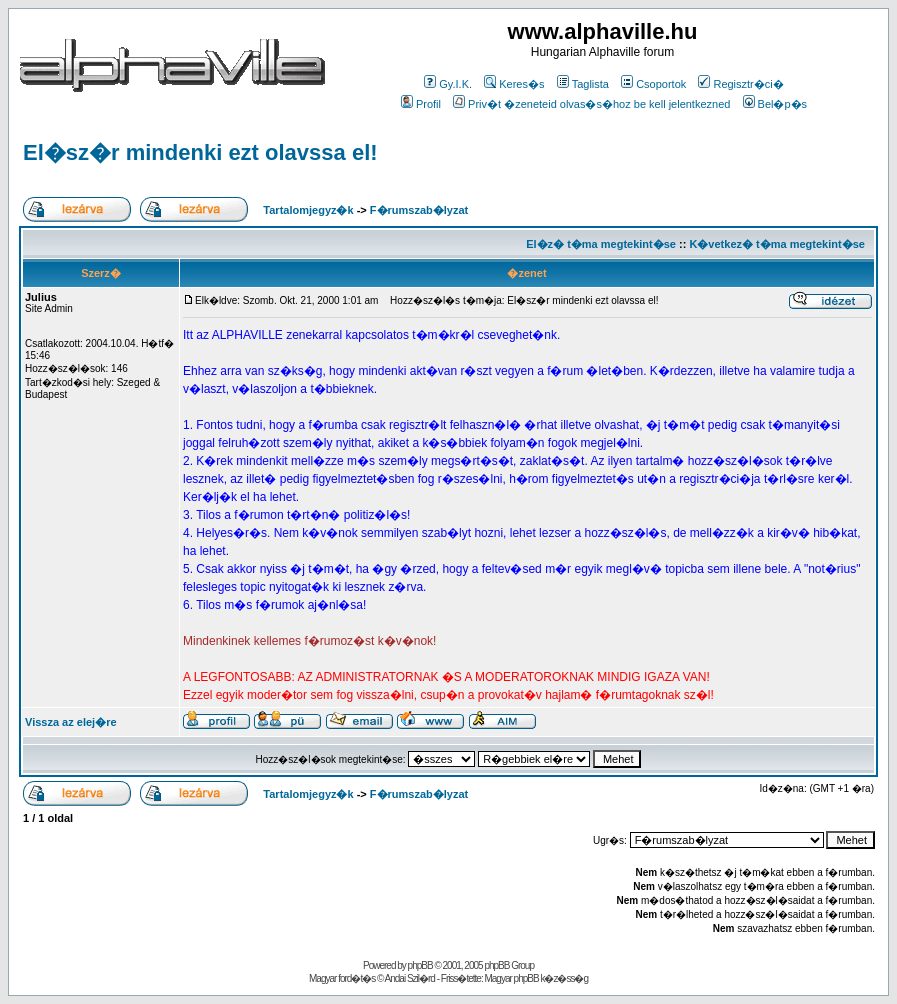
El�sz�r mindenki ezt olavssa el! (200, 152)
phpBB (420, 965)
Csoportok (653, 84)
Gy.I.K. (448, 84)
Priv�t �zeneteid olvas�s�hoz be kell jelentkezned (591, 104)
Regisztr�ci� (740, 84)
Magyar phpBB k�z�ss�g (536, 978)
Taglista (583, 84)
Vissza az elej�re (71, 722)
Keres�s (514, 84)
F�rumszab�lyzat (419, 210)
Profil (421, 104)
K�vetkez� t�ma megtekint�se (776, 244)
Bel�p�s (775, 104)
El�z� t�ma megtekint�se (601, 244)
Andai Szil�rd (410, 978)
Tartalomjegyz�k (308, 210)
